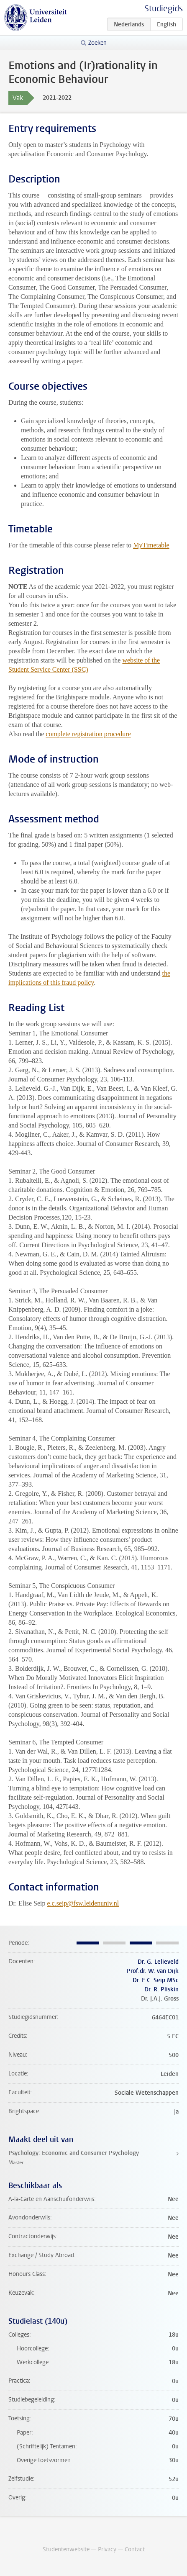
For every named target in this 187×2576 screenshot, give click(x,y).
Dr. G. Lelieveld (158, 1962)
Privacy (107, 2549)
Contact (135, 2549)
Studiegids (163, 8)
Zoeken (97, 43)
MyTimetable (151, 545)
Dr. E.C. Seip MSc (156, 1980)
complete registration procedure (88, 733)
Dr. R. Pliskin (161, 1989)
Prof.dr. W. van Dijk (153, 1971)
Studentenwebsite (66, 2549)
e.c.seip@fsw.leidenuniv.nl (83, 1903)
